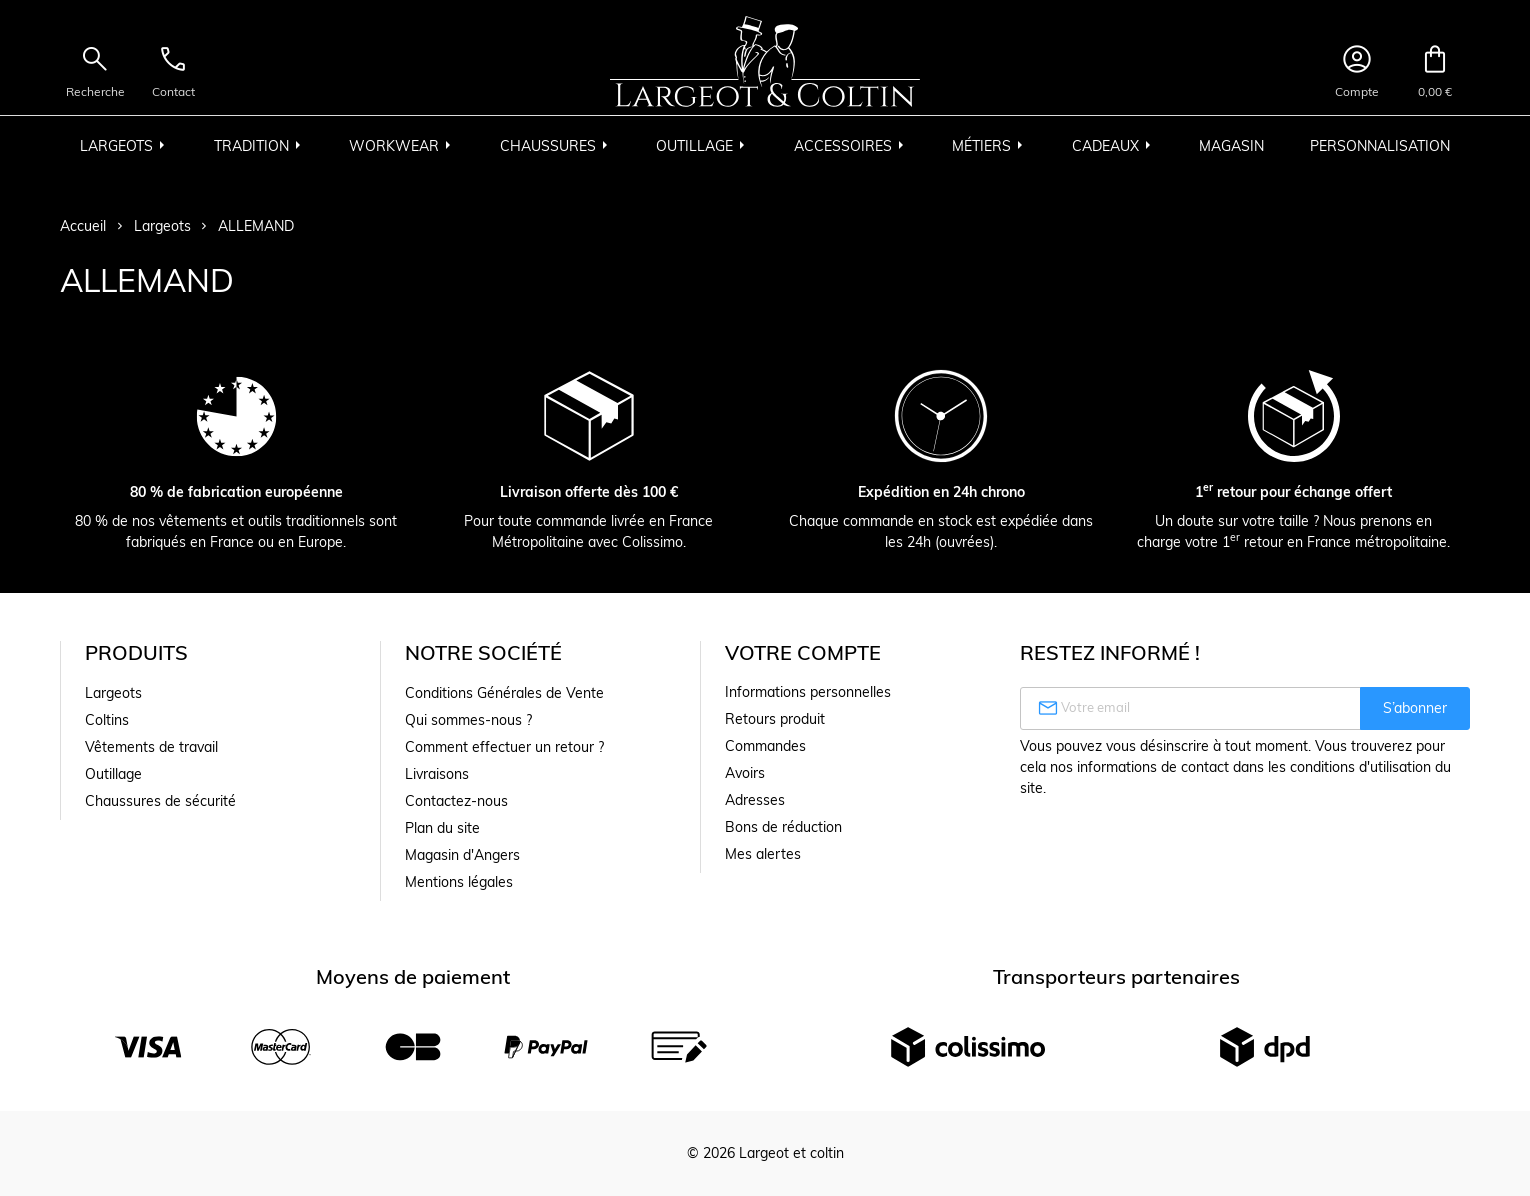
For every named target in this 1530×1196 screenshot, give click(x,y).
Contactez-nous (456, 801)
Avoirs (745, 773)
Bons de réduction (783, 827)
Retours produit (775, 719)
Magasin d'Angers (462, 855)
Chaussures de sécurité (160, 801)
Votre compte (803, 652)
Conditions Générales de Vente (504, 693)
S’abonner (1415, 708)
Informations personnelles (808, 692)
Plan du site (442, 828)
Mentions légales (459, 882)
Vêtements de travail (151, 747)
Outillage (113, 774)
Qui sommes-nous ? (468, 720)
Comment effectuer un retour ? (504, 747)
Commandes (765, 746)
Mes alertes (763, 854)
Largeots (113, 693)
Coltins (107, 720)
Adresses (755, 800)
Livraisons (437, 774)
